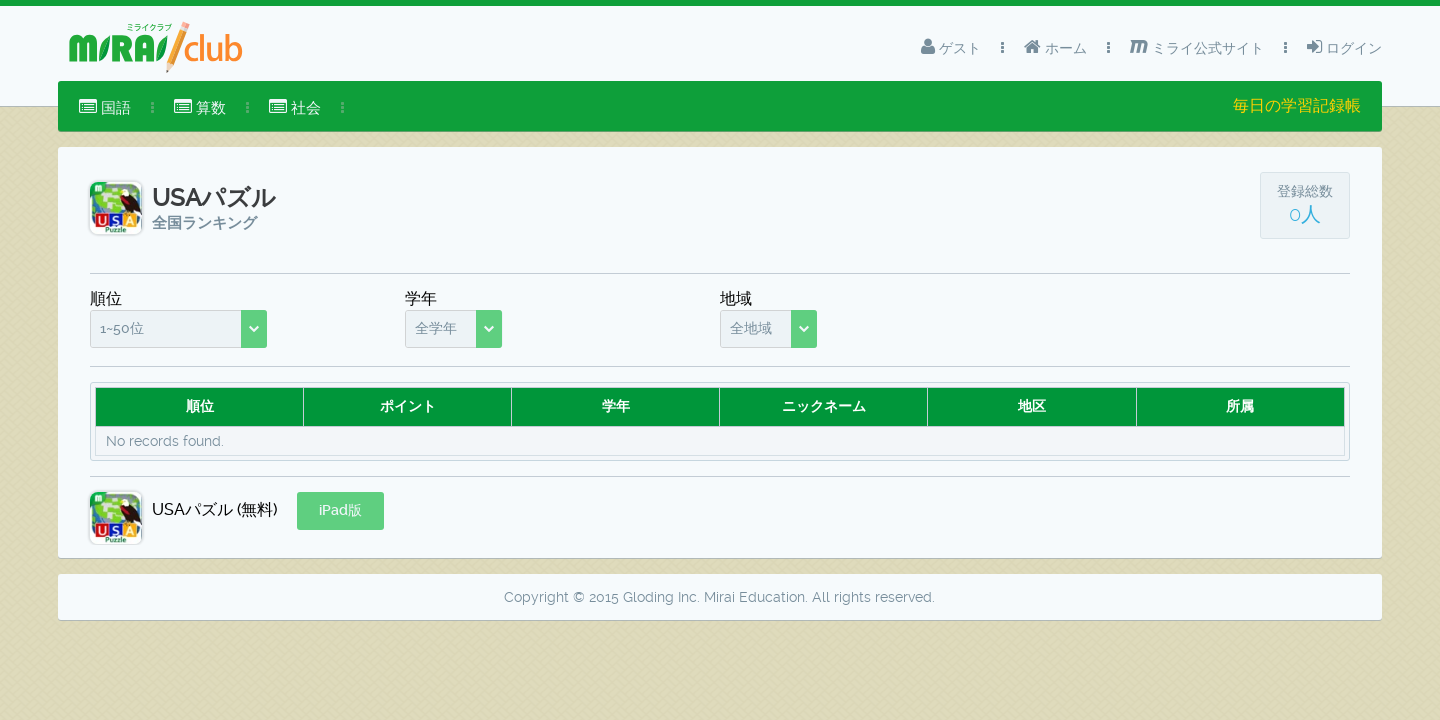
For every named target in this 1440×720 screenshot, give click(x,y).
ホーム (1055, 47)
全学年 (436, 328)
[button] (340, 511)
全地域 (751, 328)
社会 (295, 107)
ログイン (1344, 47)
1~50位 (122, 328)
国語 (105, 107)
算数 (200, 107)
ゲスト (951, 47)
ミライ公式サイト (1197, 47)
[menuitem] (105, 108)
